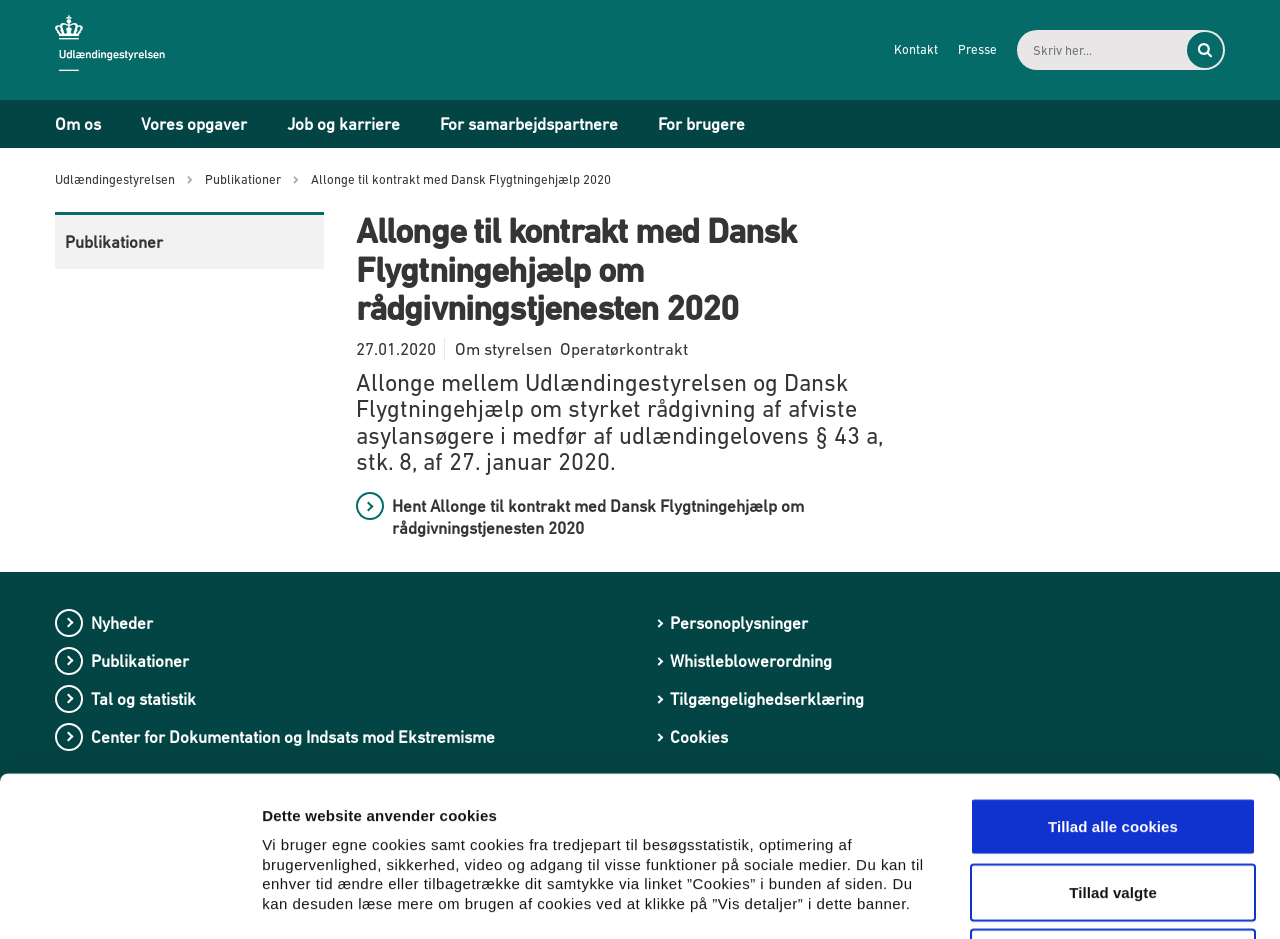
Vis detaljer (1039, 899)
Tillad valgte (1113, 742)
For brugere (701, 124)
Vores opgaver (194, 124)
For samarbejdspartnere (529, 124)
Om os (78, 124)
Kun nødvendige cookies (1113, 807)
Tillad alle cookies (1113, 676)
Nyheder (122, 623)
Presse (977, 49)
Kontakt (916, 49)
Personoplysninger (739, 623)
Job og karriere (343, 124)
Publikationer (114, 242)
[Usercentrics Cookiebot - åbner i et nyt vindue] (129, 900)
